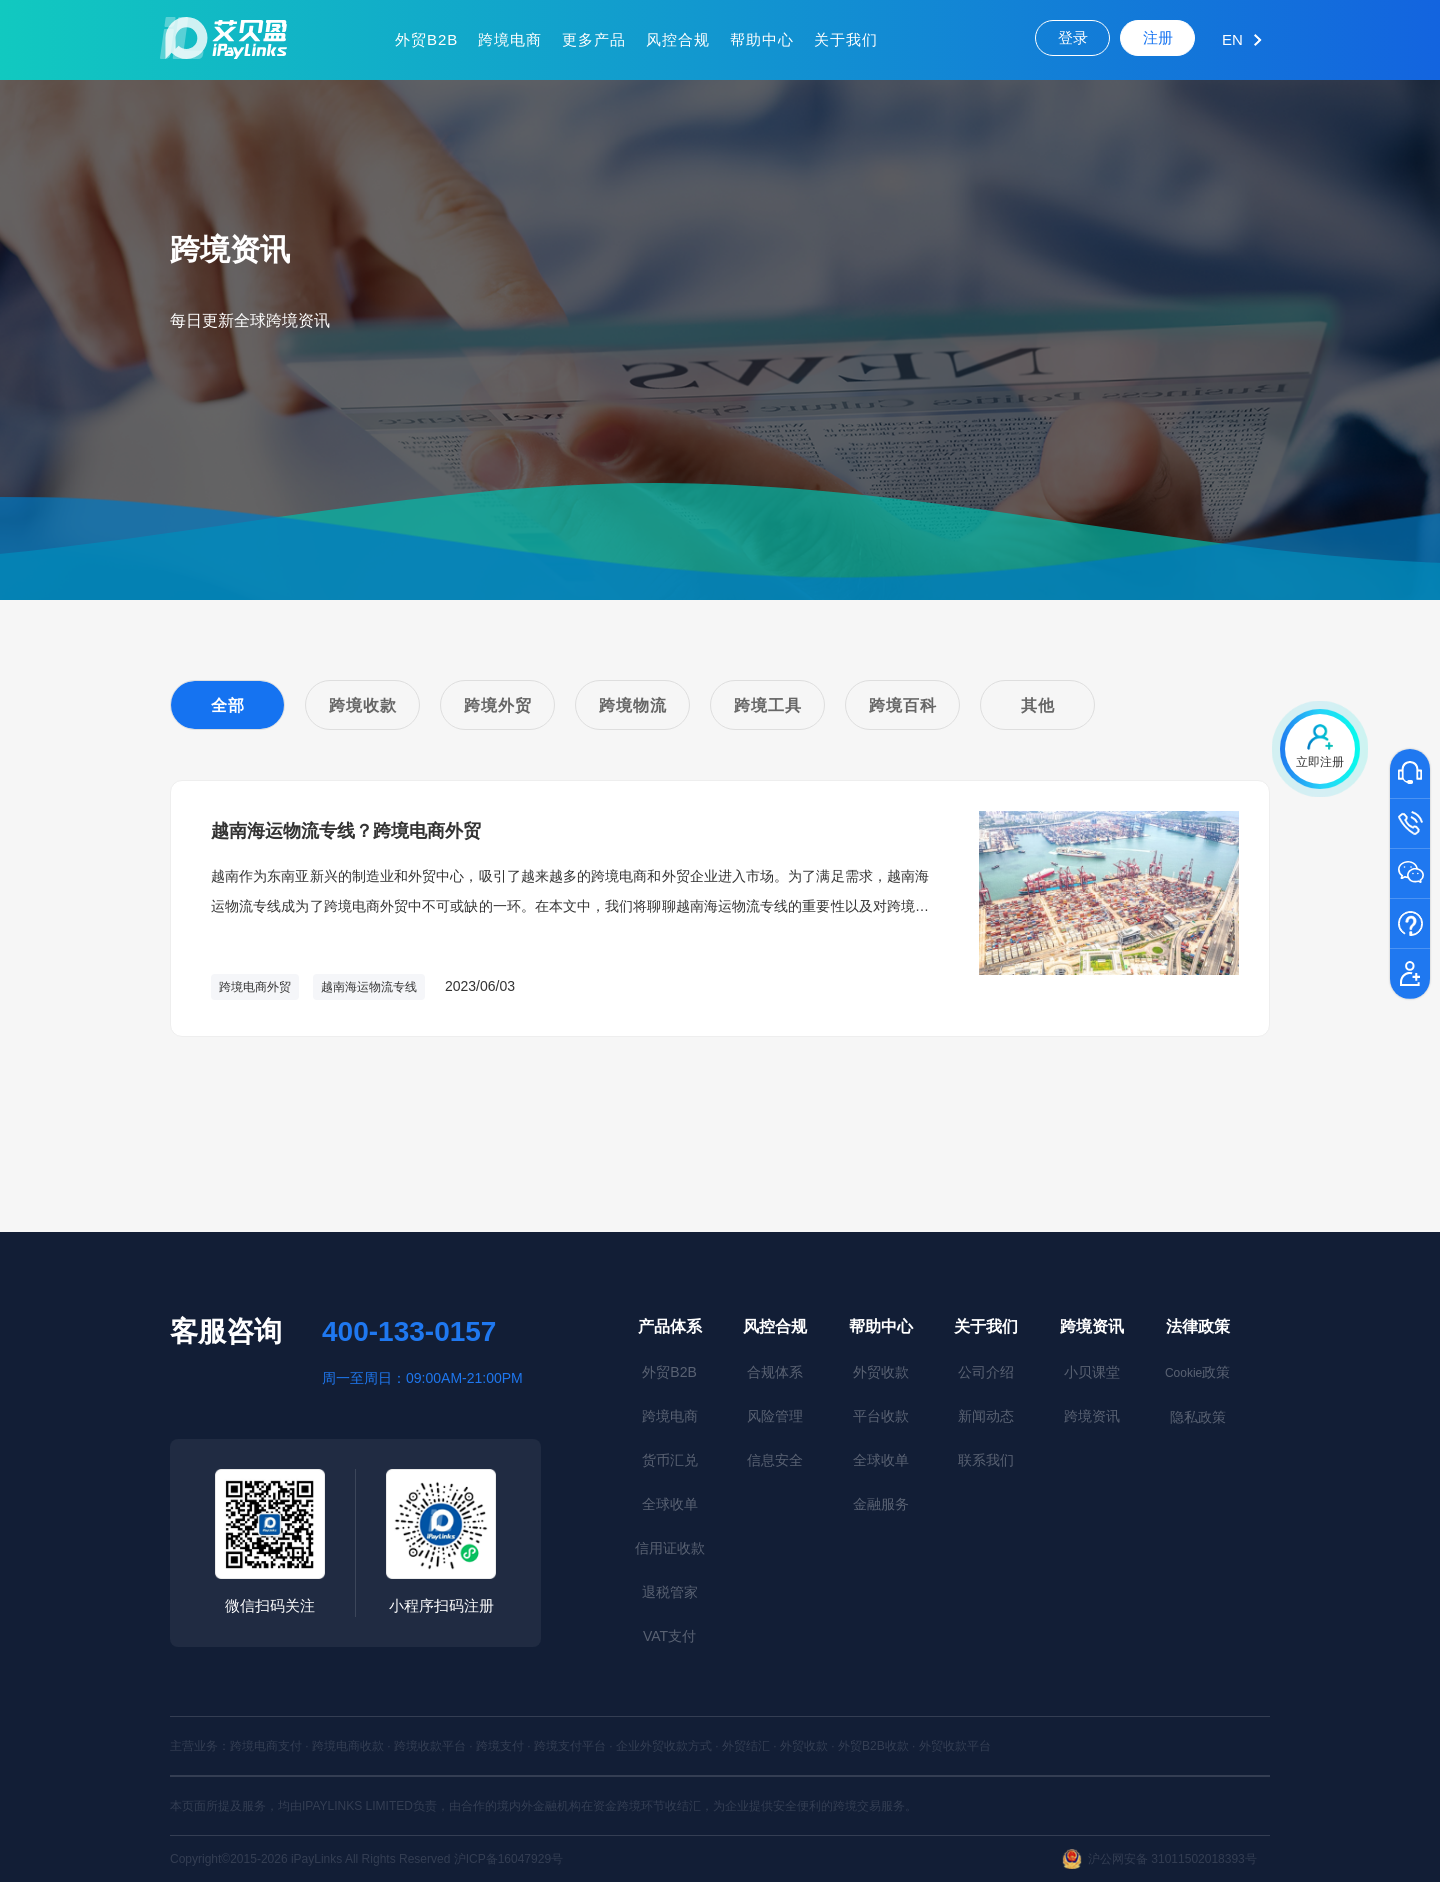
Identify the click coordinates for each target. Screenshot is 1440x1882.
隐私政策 (1198, 1417)
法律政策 (1198, 1326)
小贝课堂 (1092, 1372)
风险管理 (775, 1416)
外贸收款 (881, 1372)
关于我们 (846, 39)
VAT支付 (669, 1636)
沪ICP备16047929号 (508, 1859)
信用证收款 (670, 1548)
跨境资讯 (1092, 1326)
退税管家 (670, 1592)
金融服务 (881, 1504)
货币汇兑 (670, 1460)
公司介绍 (986, 1372)
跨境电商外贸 (255, 987)
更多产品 (594, 39)
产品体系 (670, 1326)
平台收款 (881, 1416)
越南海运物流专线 (369, 987)
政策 (1197, 1372)
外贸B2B (426, 39)
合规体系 (775, 1372)
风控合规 (678, 39)
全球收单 (670, 1504)
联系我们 (986, 1460)
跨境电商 (510, 39)
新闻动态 (986, 1416)
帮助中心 (762, 39)
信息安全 (775, 1460)
